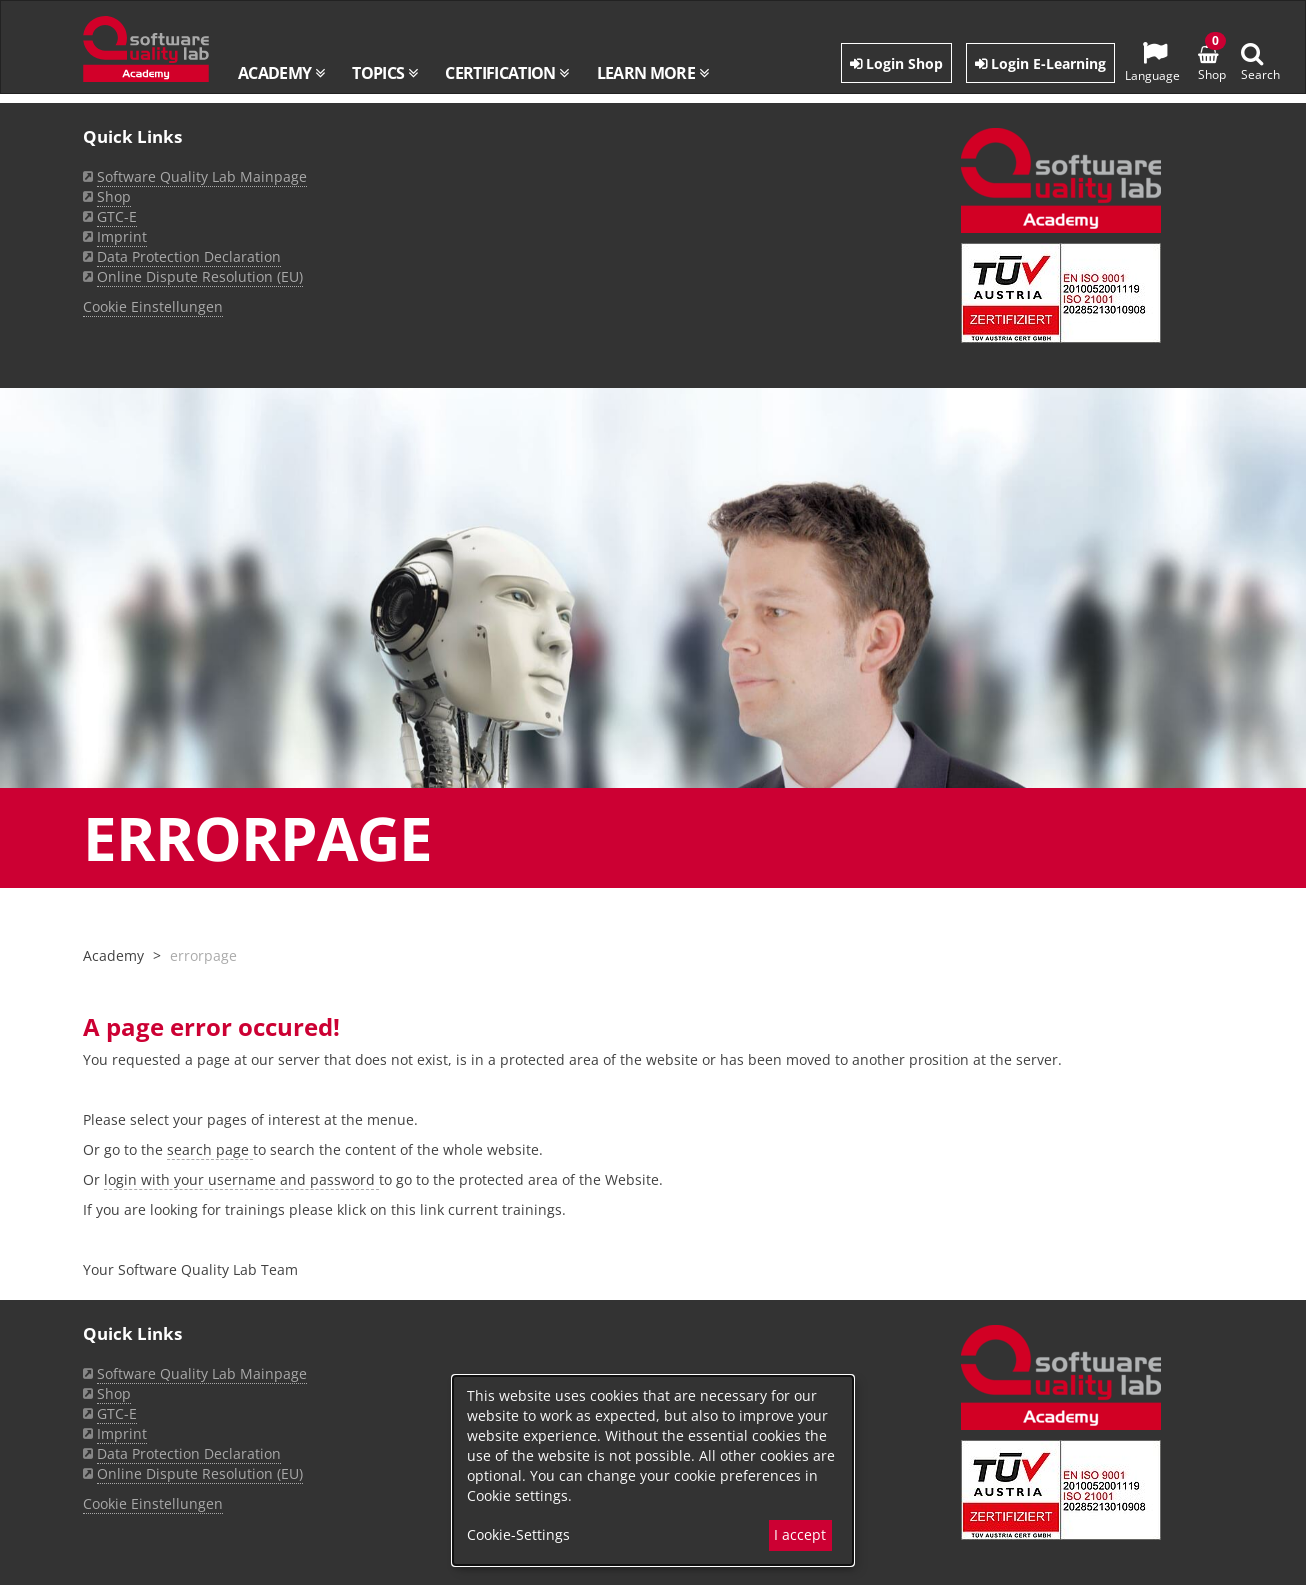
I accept (800, 1534)
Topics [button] (384, 73)
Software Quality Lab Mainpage (202, 1373)
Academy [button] (281, 73)
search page (210, 1149)
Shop (114, 1393)
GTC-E (117, 1413)
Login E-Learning (1040, 63)
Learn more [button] (652, 73)
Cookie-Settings (518, 1534)
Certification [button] (506, 73)
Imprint (122, 1433)
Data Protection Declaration (189, 1453)
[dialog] (653, 1470)
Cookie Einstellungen (153, 1503)
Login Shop (896, 63)
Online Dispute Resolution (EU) (200, 1473)
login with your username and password (241, 1179)
